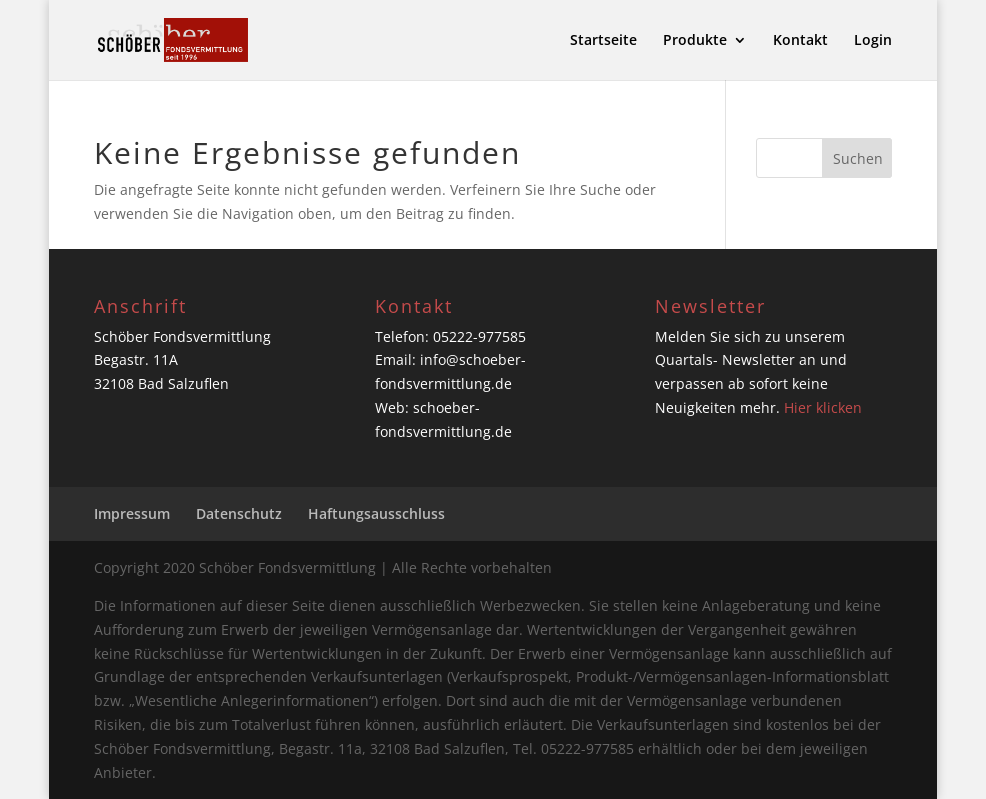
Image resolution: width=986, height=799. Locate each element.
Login (873, 41)
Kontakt (800, 41)
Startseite (603, 41)
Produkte (695, 41)
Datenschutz (239, 513)
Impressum (132, 513)
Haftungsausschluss (376, 513)
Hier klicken (823, 407)
